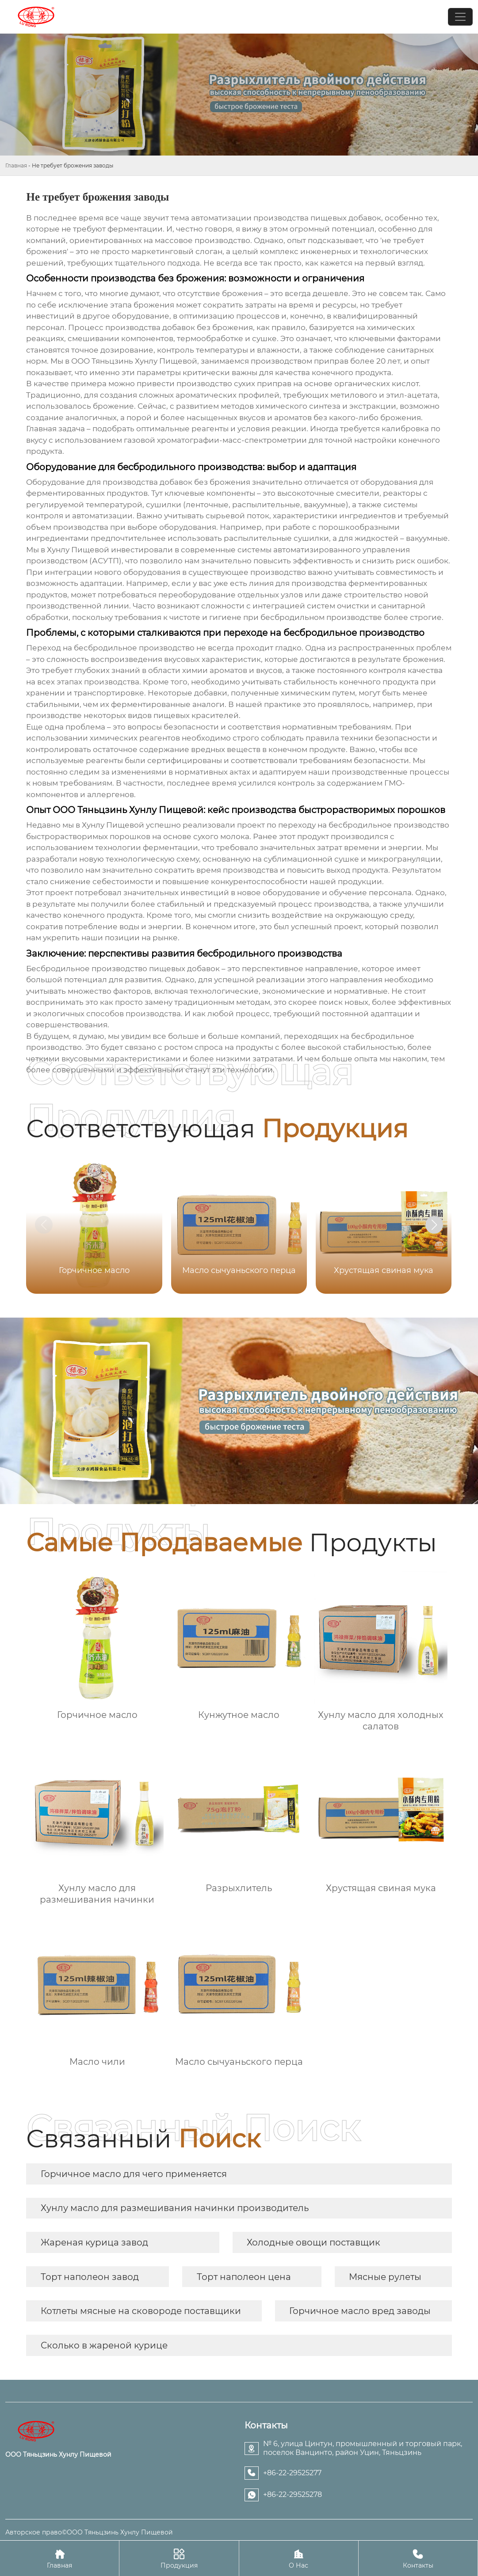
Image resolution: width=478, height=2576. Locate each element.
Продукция (178, 2558)
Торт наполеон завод (90, 2277)
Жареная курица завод (94, 2242)
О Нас (298, 2558)
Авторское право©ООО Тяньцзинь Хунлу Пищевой (89, 2532)
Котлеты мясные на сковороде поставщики (141, 2311)
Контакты (418, 2558)
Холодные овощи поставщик (313, 2242)
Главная (16, 165)
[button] (434, 1225)
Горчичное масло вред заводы (360, 2311)
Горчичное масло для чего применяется (134, 2174)
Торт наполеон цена (244, 2277)
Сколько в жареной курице (104, 2345)
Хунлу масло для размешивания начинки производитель (175, 2208)
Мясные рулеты (385, 2277)
